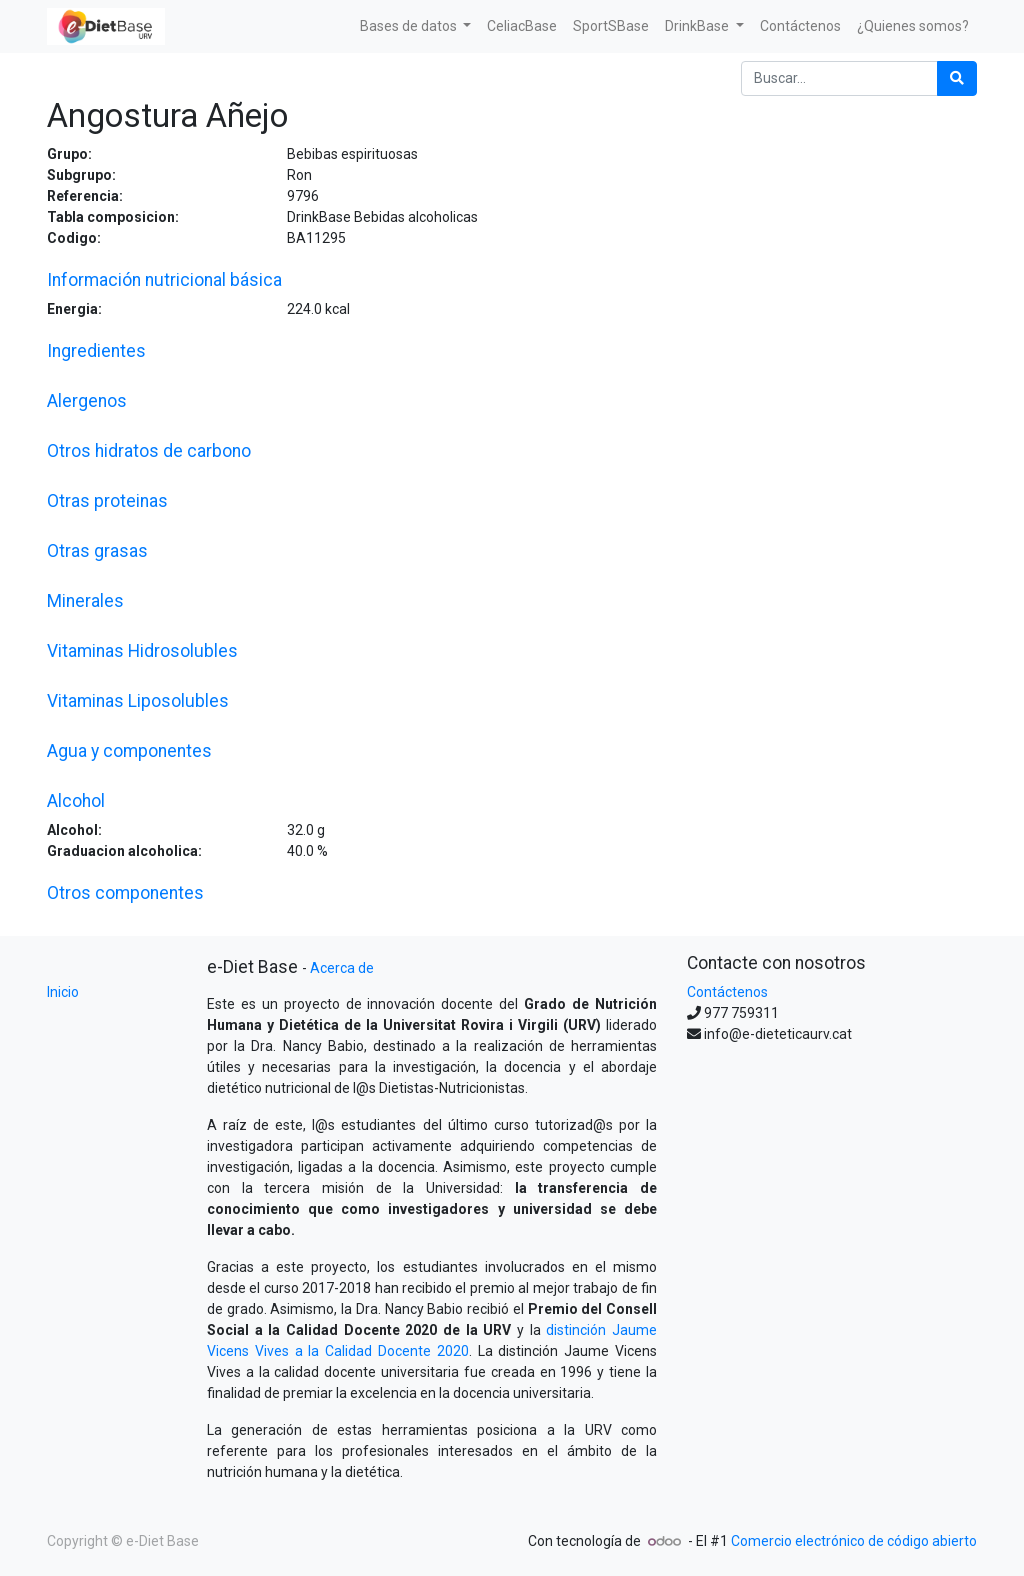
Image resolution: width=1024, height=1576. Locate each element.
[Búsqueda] (957, 78)
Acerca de (342, 968)
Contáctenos (727, 992)
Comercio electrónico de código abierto (854, 1541)
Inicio (63, 992)
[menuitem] (522, 26)
